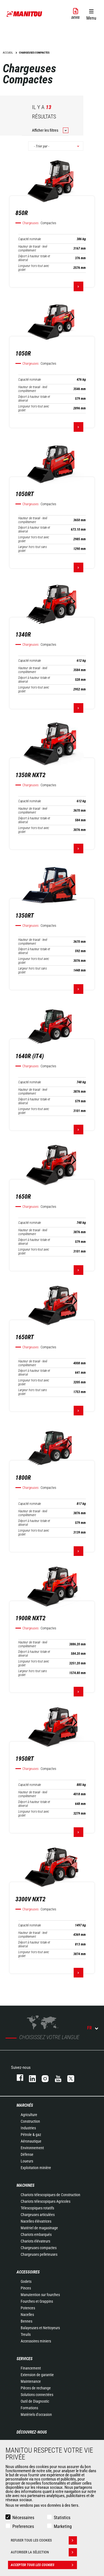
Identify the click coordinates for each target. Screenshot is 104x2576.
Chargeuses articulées (38, 2214)
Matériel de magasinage (39, 2228)
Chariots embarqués (36, 2234)
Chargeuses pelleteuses (39, 2254)
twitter (68, 2077)
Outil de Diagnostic (35, 2401)
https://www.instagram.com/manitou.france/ (42, 2077)
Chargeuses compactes (39, 2248)
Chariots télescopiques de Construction (50, 2195)
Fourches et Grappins (37, 2301)
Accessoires (28, 2272)
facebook (17, 2077)
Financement (31, 2368)
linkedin (29, 2077)
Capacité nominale (29, 239)
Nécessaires (23, 2517)
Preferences (23, 2526)
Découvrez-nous (32, 2432)
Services (25, 2358)
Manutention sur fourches (40, 2294)
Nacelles (27, 2314)
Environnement (32, 2148)
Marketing (63, 2526)
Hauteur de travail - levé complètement (32, 248)
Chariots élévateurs (35, 2241)
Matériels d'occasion (36, 2414)
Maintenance (31, 2381)
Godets (26, 2281)
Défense (27, 2154)
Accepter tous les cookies (44, 2565)
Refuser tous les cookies (44, 2540)
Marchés (25, 2105)
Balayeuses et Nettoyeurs (40, 2328)
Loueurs (27, 2161)
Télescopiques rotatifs (37, 2208)
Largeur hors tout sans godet (32, 549)
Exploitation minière (36, 2167)
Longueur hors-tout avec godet (33, 268)
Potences (28, 2308)
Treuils (26, 2334)
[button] (91, 14)
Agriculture (29, 2114)
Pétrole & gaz (31, 2134)
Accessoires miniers (36, 2341)
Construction (30, 2121)
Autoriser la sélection (44, 2552)
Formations (29, 2408)
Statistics (62, 2517)
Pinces (26, 2288)
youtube (55, 2077)
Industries (28, 2128)
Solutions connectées (37, 2394)
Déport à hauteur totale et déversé (34, 258)
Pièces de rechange (36, 2388)
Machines (25, 2185)
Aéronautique (31, 2141)
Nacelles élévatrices (36, 2221)
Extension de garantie (37, 2375)
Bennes (26, 2321)
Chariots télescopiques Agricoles (45, 2201)
